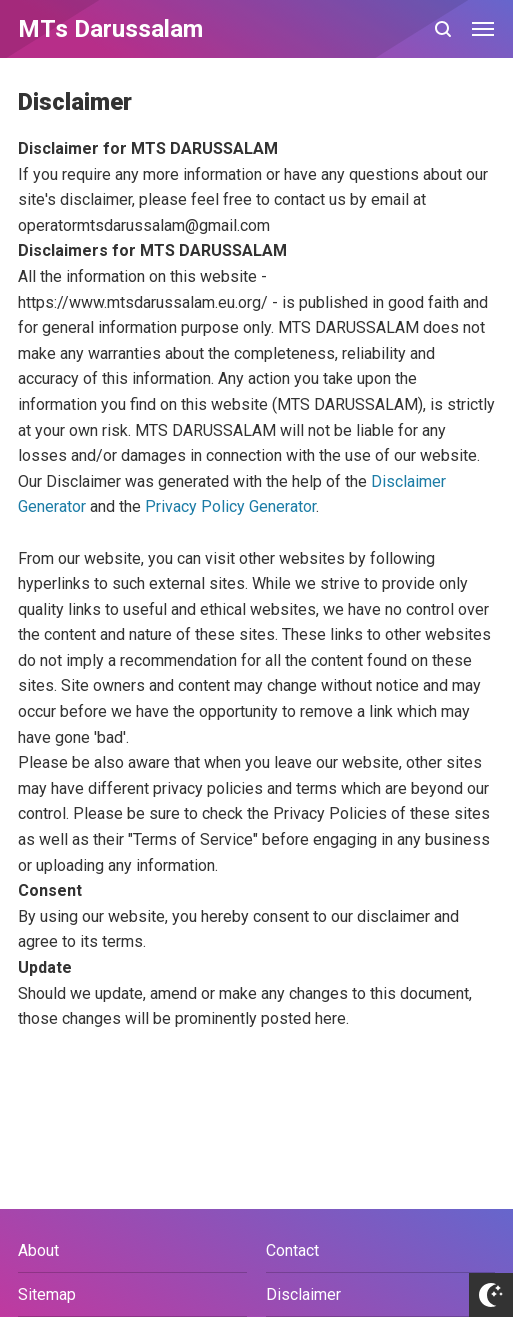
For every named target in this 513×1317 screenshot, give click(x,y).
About (38, 1250)
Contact (292, 1250)
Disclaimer (303, 1294)
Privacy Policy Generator (230, 506)
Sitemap (47, 1294)
